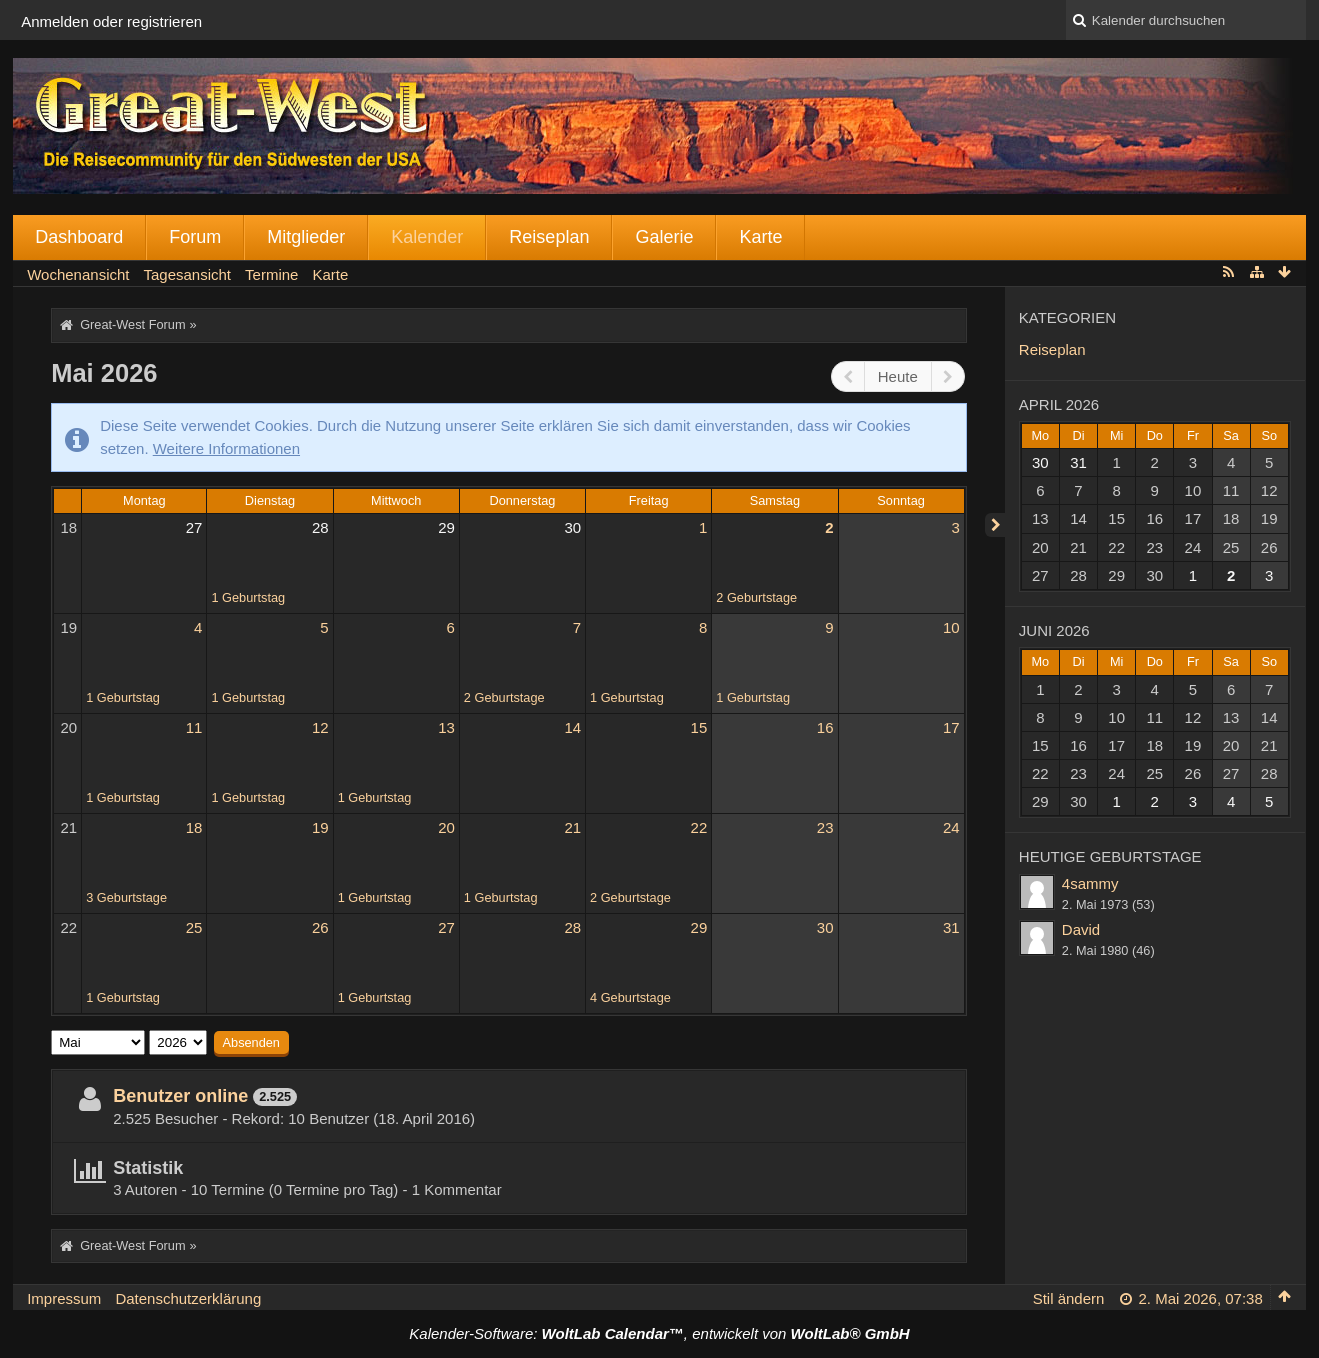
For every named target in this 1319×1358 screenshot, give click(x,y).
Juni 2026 (1054, 630)
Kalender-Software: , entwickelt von (659, 1333)
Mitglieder (306, 237)
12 (320, 727)
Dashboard (79, 237)
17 (951, 727)
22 (699, 827)
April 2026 (1059, 404)
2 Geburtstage (756, 597)
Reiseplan (549, 237)
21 (69, 827)
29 (446, 527)
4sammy (1090, 883)
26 (320, 927)
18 (69, 527)
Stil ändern (1069, 1298)
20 (69, 727)
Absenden (251, 1042)
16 (825, 727)
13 (446, 727)
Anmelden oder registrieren (111, 21)
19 (69, 627)
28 (320, 527)
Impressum (64, 1298)
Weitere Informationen (226, 448)
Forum (195, 237)
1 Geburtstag (248, 597)
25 (194, 927)
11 (194, 727)
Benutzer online (180, 1096)
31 (951, 927)
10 (951, 627)
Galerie (664, 237)
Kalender (427, 237)
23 (825, 827)
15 (699, 727)
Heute (898, 376)
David (1081, 929)
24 (951, 827)
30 (572, 527)
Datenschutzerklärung (188, 1298)
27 (194, 527)
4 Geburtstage (630, 997)
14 (572, 727)
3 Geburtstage (126, 897)
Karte (760, 237)
